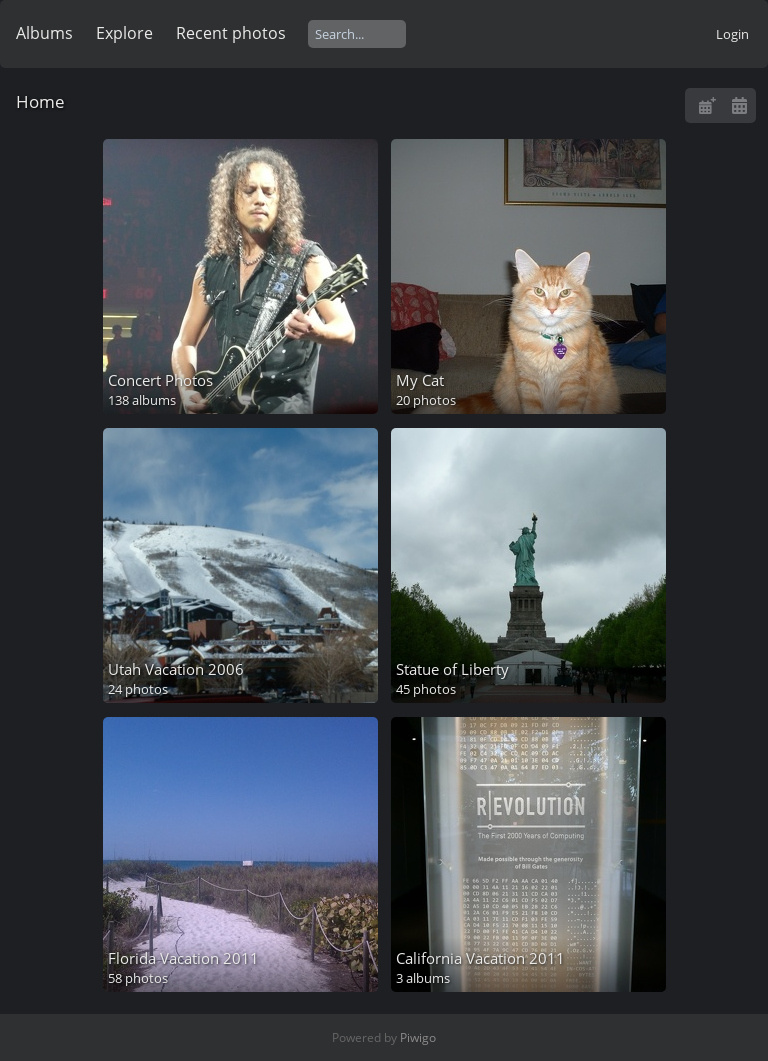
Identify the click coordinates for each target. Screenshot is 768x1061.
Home (40, 101)
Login (732, 34)
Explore (124, 33)
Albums (44, 33)
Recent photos (231, 33)
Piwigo (418, 1037)
